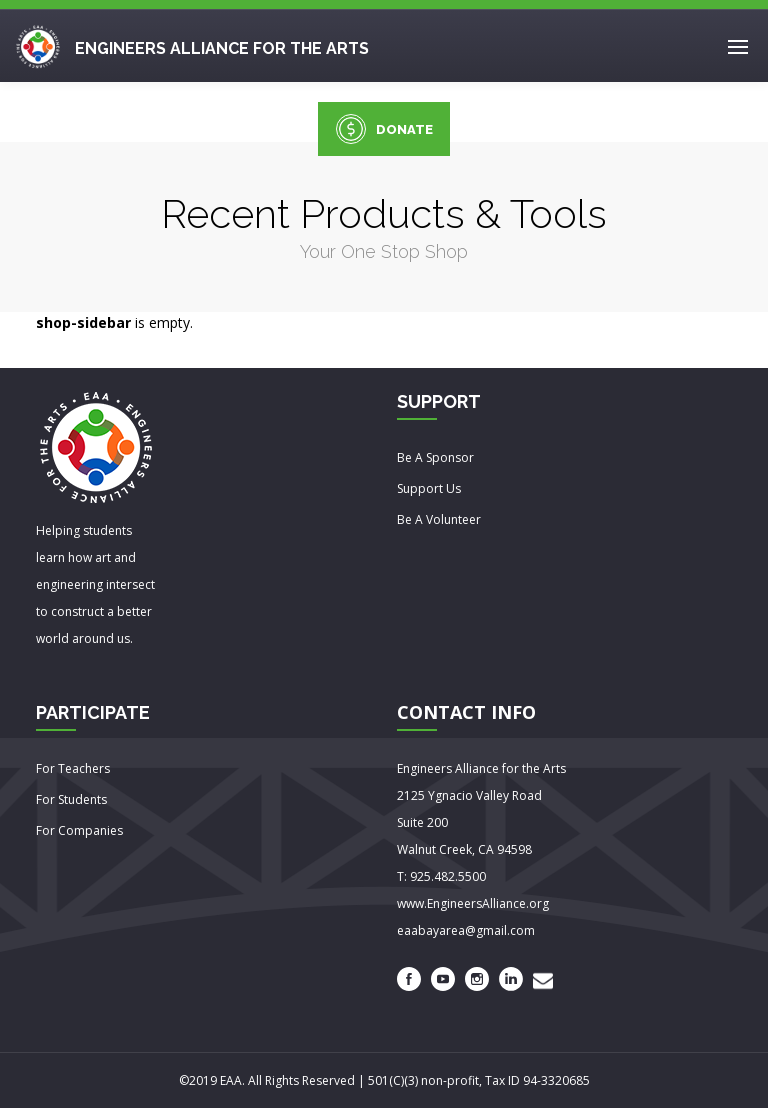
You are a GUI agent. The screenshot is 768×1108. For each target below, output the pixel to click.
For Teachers (73, 768)
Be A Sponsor (435, 457)
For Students (71, 799)
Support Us (429, 488)
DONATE (384, 129)
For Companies (79, 830)
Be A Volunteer (439, 519)
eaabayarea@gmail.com (466, 930)
